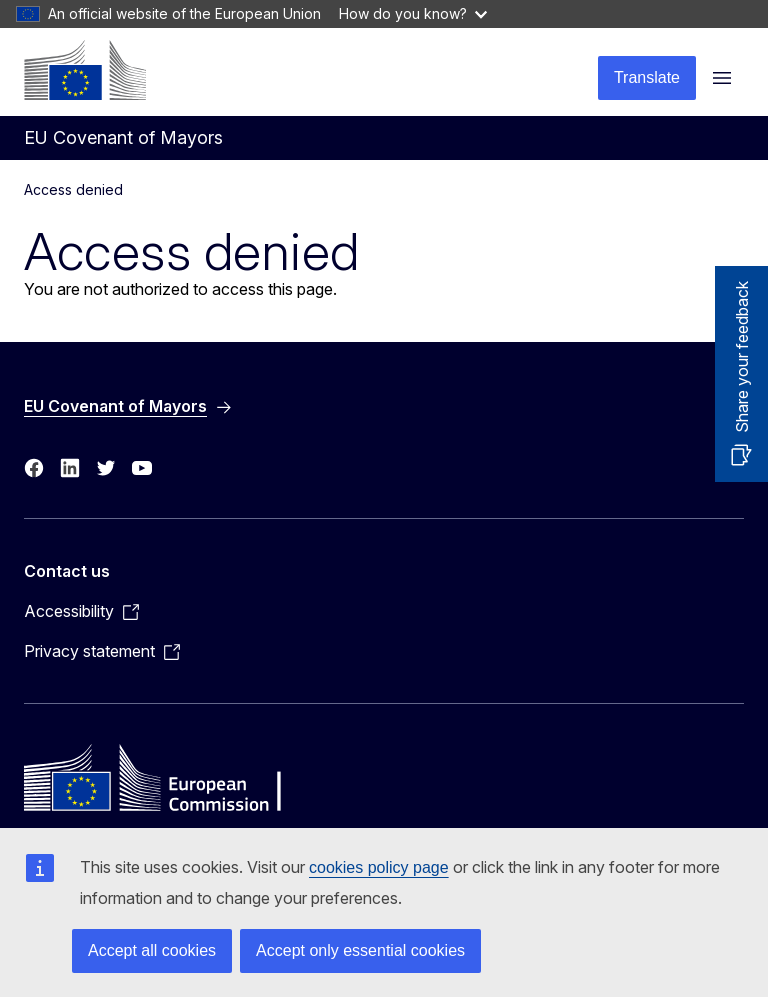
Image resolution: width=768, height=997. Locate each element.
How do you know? (413, 13)
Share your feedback (742, 357)
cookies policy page (379, 867)
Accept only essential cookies (360, 950)
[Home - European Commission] (85, 70)
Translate (647, 77)
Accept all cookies (152, 950)
